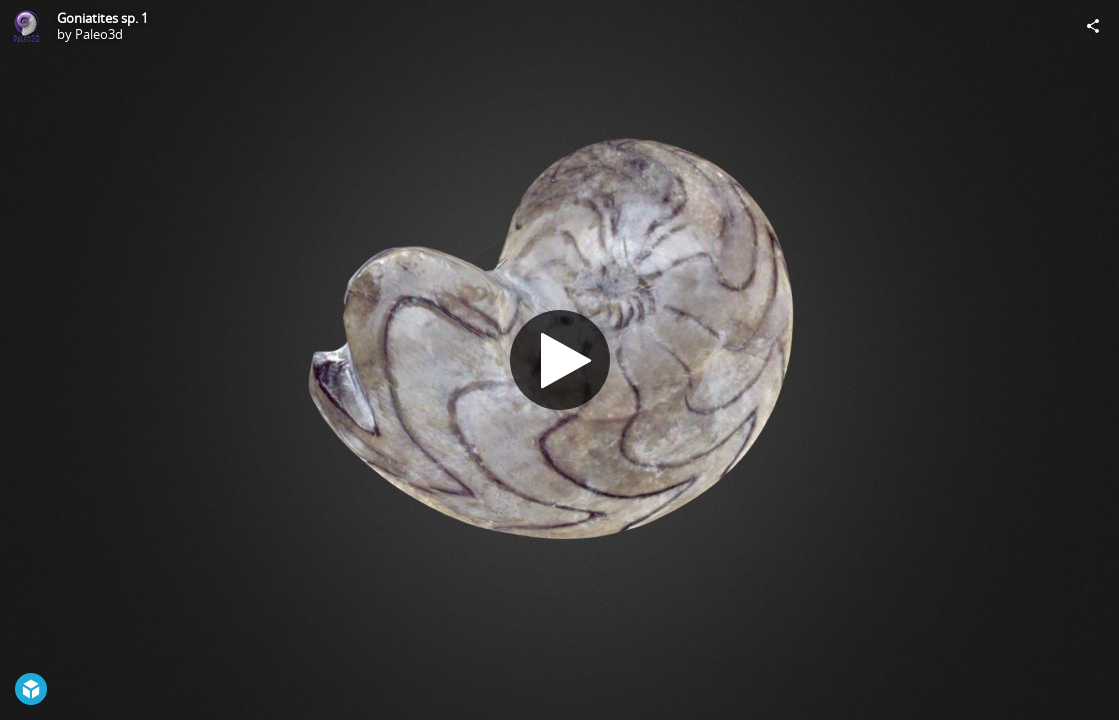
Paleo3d (99, 34)
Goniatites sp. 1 (102, 18)
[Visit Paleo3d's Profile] (26, 26)
